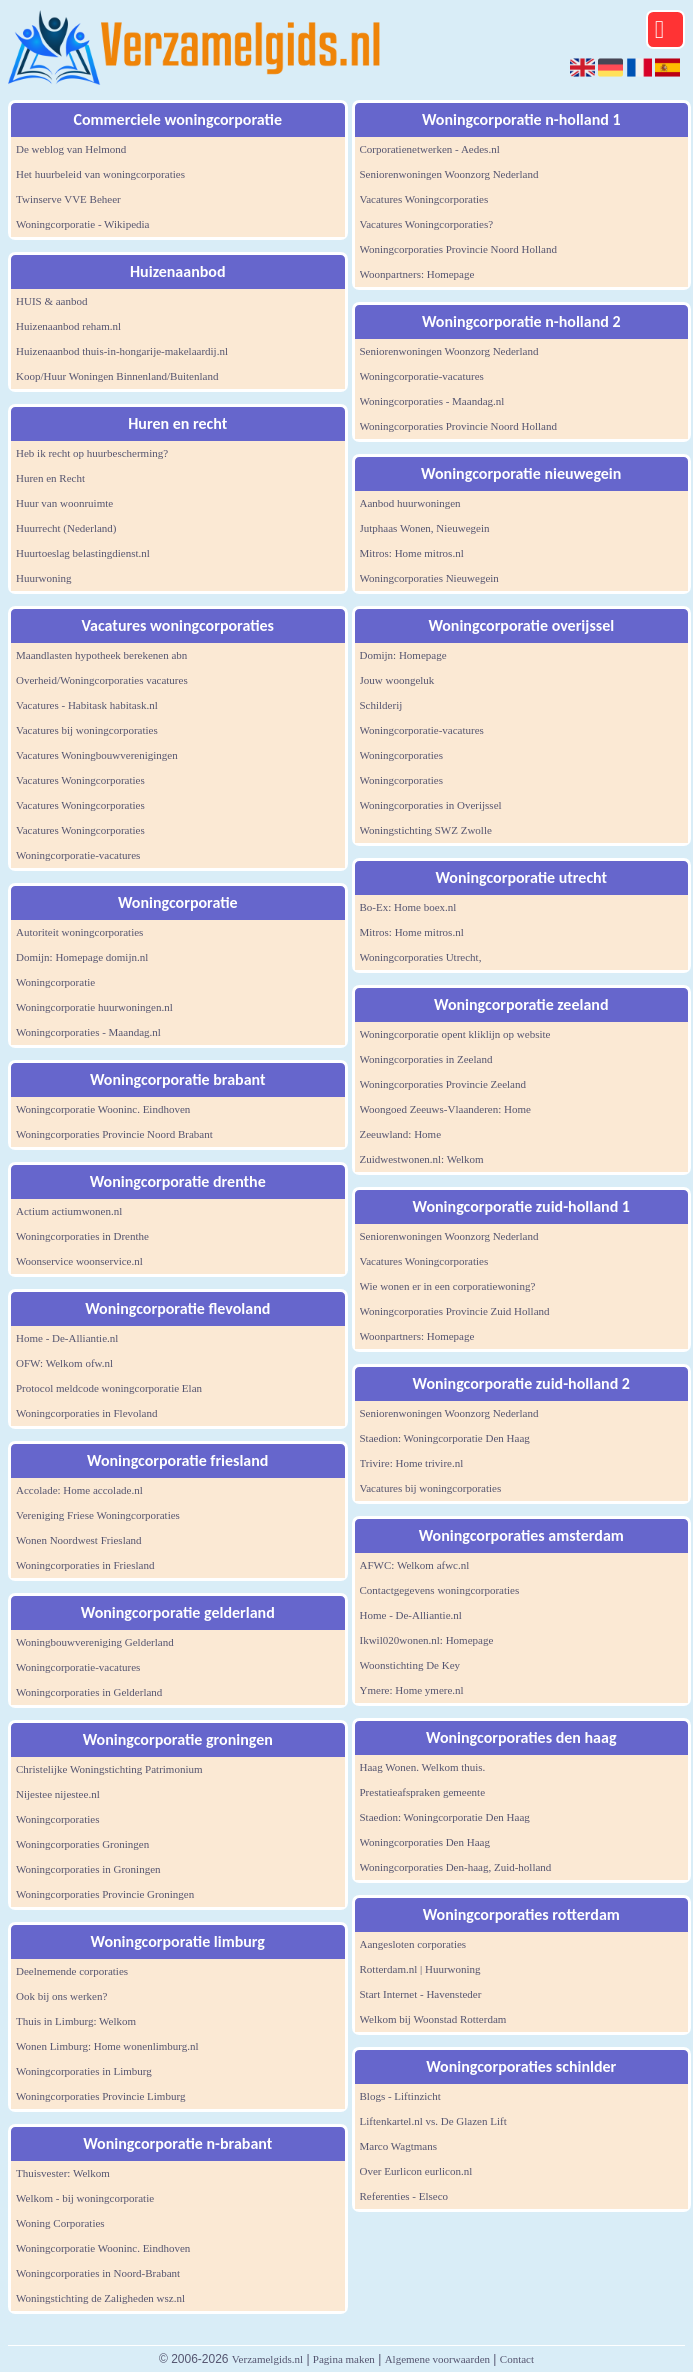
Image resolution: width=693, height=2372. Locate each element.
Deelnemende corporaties (72, 1971)
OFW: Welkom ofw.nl (64, 1363)
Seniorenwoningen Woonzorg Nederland (449, 174)
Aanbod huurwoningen (410, 503)
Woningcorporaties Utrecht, (421, 957)
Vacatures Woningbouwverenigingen (97, 755)
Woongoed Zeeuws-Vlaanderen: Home (445, 1109)
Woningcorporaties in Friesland (85, 1565)
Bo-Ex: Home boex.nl (408, 907)
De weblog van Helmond (71, 149)
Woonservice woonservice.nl (79, 1261)
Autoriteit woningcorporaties (79, 932)
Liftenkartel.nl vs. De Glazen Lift (433, 2121)
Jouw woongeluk (397, 680)
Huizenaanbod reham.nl (68, 326)
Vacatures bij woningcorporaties (87, 730)
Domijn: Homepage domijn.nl (82, 957)
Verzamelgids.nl (267, 2359)
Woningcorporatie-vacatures (78, 855)
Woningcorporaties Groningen (82, 1844)
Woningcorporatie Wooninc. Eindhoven (103, 1109)
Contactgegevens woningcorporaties (440, 1590)
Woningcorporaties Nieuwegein (429, 578)
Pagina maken (344, 2359)
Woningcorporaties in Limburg (84, 2071)
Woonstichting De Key (410, 1665)
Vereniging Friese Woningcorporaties (98, 1515)
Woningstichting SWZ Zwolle (426, 830)
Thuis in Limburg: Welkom (76, 2021)
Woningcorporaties (57, 1819)
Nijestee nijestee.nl (58, 1794)
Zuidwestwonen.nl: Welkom (422, 1159)
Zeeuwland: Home (401, 1134)
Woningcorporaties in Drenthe (82, 1236)
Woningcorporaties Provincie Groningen (105, 1894)
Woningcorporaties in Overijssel (431, 805)
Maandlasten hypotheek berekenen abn (101, 655)
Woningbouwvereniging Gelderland (95, 1642)
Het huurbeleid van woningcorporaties (100, 174)
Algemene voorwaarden (437, 2359)
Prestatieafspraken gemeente (423, 1792)
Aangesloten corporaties (413, 1944)
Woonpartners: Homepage (417, 274)
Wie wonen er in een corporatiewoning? (448, 1286)
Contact (517, 2359)
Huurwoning (44, 578)
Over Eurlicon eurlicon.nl (416, 2171)
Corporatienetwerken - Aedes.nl (430, 149)
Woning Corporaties (60, 2223)
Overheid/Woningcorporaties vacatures (102, 680)
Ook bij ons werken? (61, 1996)
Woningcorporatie (55, 982)
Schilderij (381, 705)
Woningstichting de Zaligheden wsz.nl (100, 2298)
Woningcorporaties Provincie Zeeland (443, 1084)
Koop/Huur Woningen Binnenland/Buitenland (117, 376)
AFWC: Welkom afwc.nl (415, 1565)
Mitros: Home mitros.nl (412, 553)
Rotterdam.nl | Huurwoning (420, 1969)
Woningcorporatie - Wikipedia (82, 224)
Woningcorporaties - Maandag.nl (88, 1032)
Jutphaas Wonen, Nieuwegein (425, 528)
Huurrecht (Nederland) (66, 528)
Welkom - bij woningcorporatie (85, 2198)
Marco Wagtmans (398, 2146)
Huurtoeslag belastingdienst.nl (83, 553)
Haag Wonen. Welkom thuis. (423, 1767)
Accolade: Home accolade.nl (79, 1490)
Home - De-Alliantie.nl (67, 1338)
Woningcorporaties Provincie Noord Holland (458, 249)
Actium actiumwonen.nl (69, 1211)
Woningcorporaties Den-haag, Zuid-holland (456, 1867)
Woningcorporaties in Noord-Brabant (98, 2273)
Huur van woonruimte (64, 503)
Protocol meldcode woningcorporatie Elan (109, 1388)
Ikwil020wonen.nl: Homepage (427, 1640)
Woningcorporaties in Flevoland (86, 1413)
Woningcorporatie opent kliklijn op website (455, 1034)
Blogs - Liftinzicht (400, 2096)
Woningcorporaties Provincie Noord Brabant (114, 1134)
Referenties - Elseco (404, 2196)
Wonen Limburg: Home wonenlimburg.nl (107, 2046)
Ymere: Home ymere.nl (412, 1690)
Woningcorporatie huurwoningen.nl (94, 1007)
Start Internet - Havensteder (421, 1994)
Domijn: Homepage (403, 655)
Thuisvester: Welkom (63, 2173)
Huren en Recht (50, 478)
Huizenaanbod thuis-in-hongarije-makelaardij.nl (122, 351)
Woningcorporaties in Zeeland (426, 1059)
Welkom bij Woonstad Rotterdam (433, 2019)
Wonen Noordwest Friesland (79, 1540)
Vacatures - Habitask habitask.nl (87, 705)
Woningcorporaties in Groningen (88, 1869)
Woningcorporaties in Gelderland (89, 1692)
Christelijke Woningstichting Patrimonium (109, 1769)
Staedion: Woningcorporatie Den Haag (445, 1438)
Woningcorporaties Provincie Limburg (100, 2096)
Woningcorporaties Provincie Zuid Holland (455, 1311)
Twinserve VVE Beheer (68, 199)
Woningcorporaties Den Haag (425, 1842)
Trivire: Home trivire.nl (412, 1463)
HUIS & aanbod (52, 301)
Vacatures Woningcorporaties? (427, 224)
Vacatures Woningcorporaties (80, 780)
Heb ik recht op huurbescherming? (92, 453)
